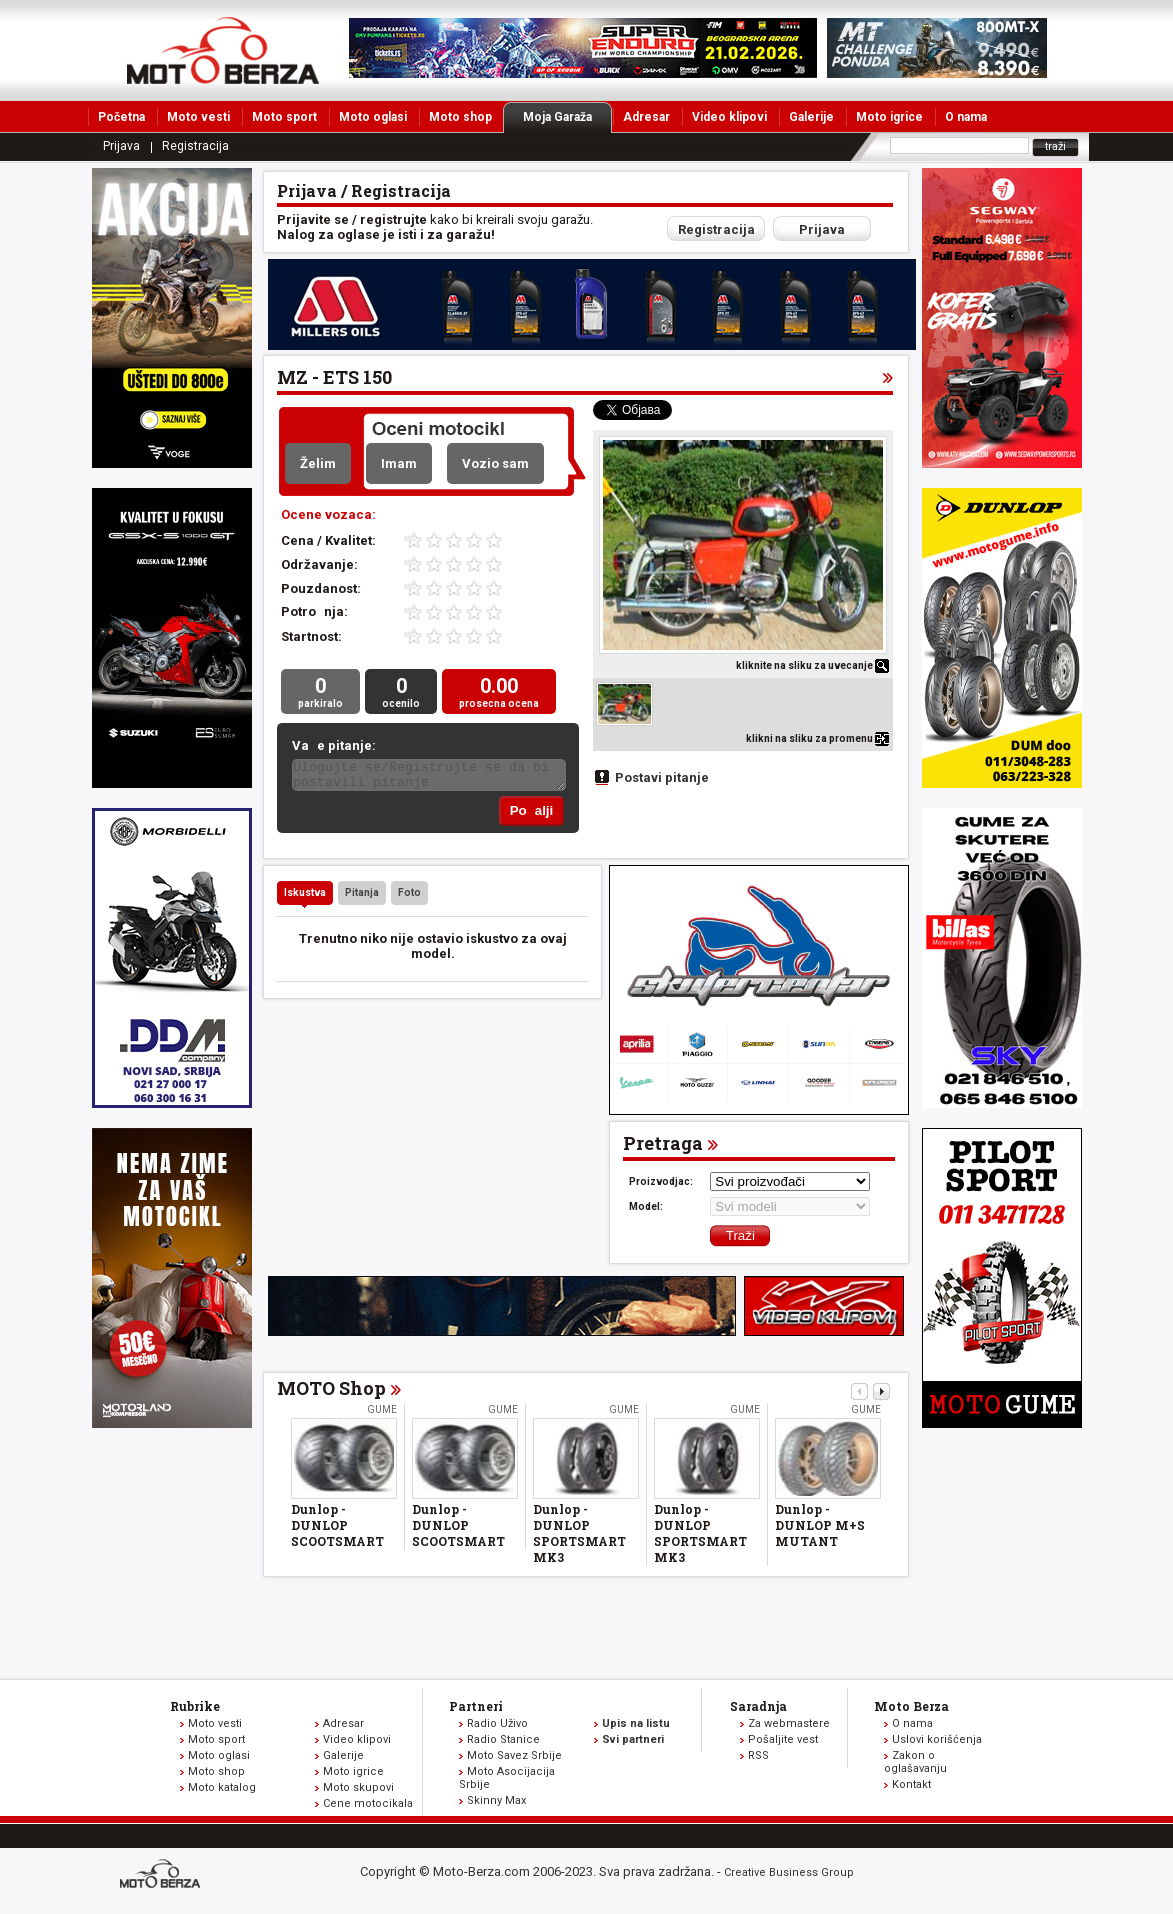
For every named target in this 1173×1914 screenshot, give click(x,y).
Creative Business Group (789, 1876)
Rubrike (195, 1710)
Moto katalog (222, 1791)
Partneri (476, 1710)
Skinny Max (496, 1804)
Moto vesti (198, 117)
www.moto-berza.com (163, 1879)
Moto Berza (911, 1710)
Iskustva (305, 896)
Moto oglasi (373, 117)
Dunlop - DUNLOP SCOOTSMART (337, 1529)
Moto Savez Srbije (514, 1759)
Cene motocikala (368, 1807)
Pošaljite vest (783, 1743)
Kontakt (911, 1788)
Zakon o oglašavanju (915, 1766)
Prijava (121, 146)
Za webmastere (789, 1727)
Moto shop (460, 117)
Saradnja (758, 1710)
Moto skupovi (358, 1791)
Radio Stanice (503, 1743)
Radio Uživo (497, 1727)
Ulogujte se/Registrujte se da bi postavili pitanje (429, 778)
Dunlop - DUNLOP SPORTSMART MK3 (579, 1537)
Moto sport (284, 117)
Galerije (811, 117)
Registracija (195, 146)
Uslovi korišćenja (937, 1743)
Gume (382, 1413)
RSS (758, 1759)
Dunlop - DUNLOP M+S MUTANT (820, 1529)
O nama (966, 117)
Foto (409, 896)
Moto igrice (889, 117)
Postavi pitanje (662, 777)
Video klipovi (729, 117)
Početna (121, 117)
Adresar (646, 117)
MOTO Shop (331, 1392)
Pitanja (362, 896)
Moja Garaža (567, 117)
